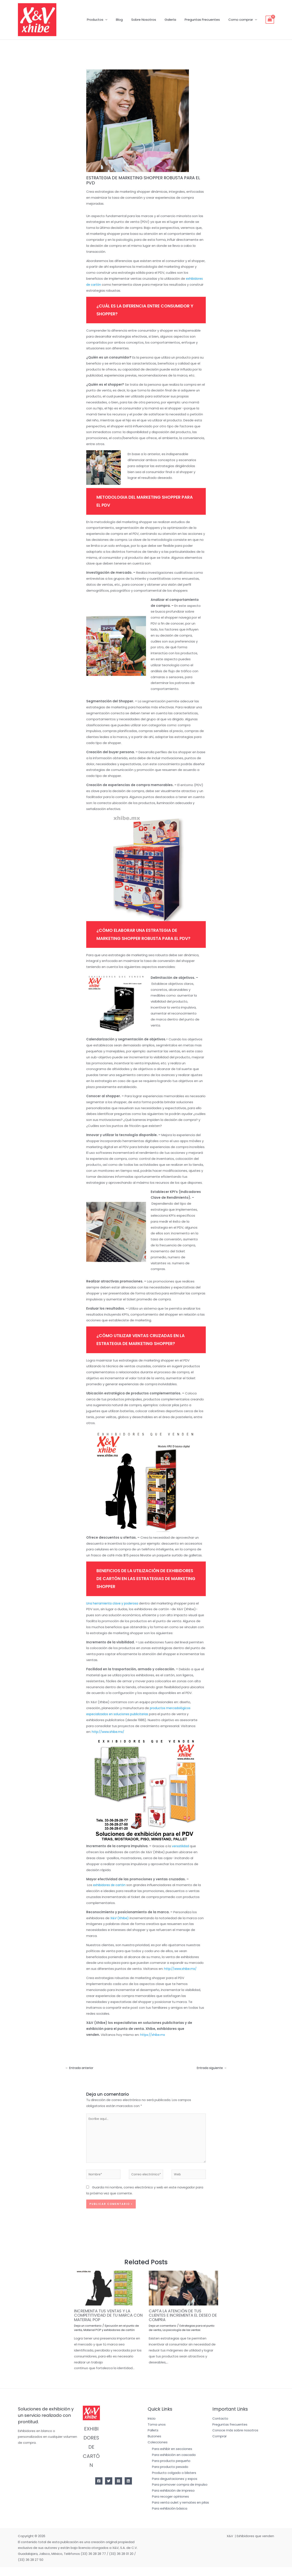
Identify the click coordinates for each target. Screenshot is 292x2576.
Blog (129, 19)
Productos (107, 19)
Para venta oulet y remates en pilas (180, 2511)
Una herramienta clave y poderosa (114, 1603)
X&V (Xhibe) (119, 1918)
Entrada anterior (80, 2068)
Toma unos (157, 2433)
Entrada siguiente (211, 2068)
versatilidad (181, 1846)
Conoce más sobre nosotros (235, 2439)
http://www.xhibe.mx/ (109, 1731)
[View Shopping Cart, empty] (270, 20)
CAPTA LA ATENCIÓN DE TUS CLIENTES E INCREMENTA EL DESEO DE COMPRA (178, 2320)
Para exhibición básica (169, 2517)
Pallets (153, 2439)
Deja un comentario (89, 2330)
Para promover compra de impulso (179, 2493)
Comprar (219, 2445)
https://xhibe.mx (153, 2034)
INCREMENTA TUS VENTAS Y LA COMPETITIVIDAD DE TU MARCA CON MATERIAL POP (106, 2320)
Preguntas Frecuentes (205, 19)
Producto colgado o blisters (174, 2481)
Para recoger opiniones (170, 2505)
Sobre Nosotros (151, 19)
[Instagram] (118, 2490)
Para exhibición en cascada (174, 2464)
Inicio (152, 2427)
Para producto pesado (170, 2475)
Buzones (154, 2445)
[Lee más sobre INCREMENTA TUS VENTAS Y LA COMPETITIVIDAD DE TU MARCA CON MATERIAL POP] (108, 2293)
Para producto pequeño (171, 2469)
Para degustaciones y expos (174, 2487)
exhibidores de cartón (110, 1885)
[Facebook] (98, 2490)
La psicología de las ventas (193, 2335)
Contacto (220, 2427)
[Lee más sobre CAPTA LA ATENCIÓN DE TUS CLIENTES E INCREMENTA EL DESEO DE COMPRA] (183, 2293)
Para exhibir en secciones (172, 2458)
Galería (175, 19)
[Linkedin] (128, 2490)
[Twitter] (108, 2490)
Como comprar (241, 19)
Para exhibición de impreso (173, 2499)
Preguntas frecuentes (229, 2433)
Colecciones (158, 2451)
